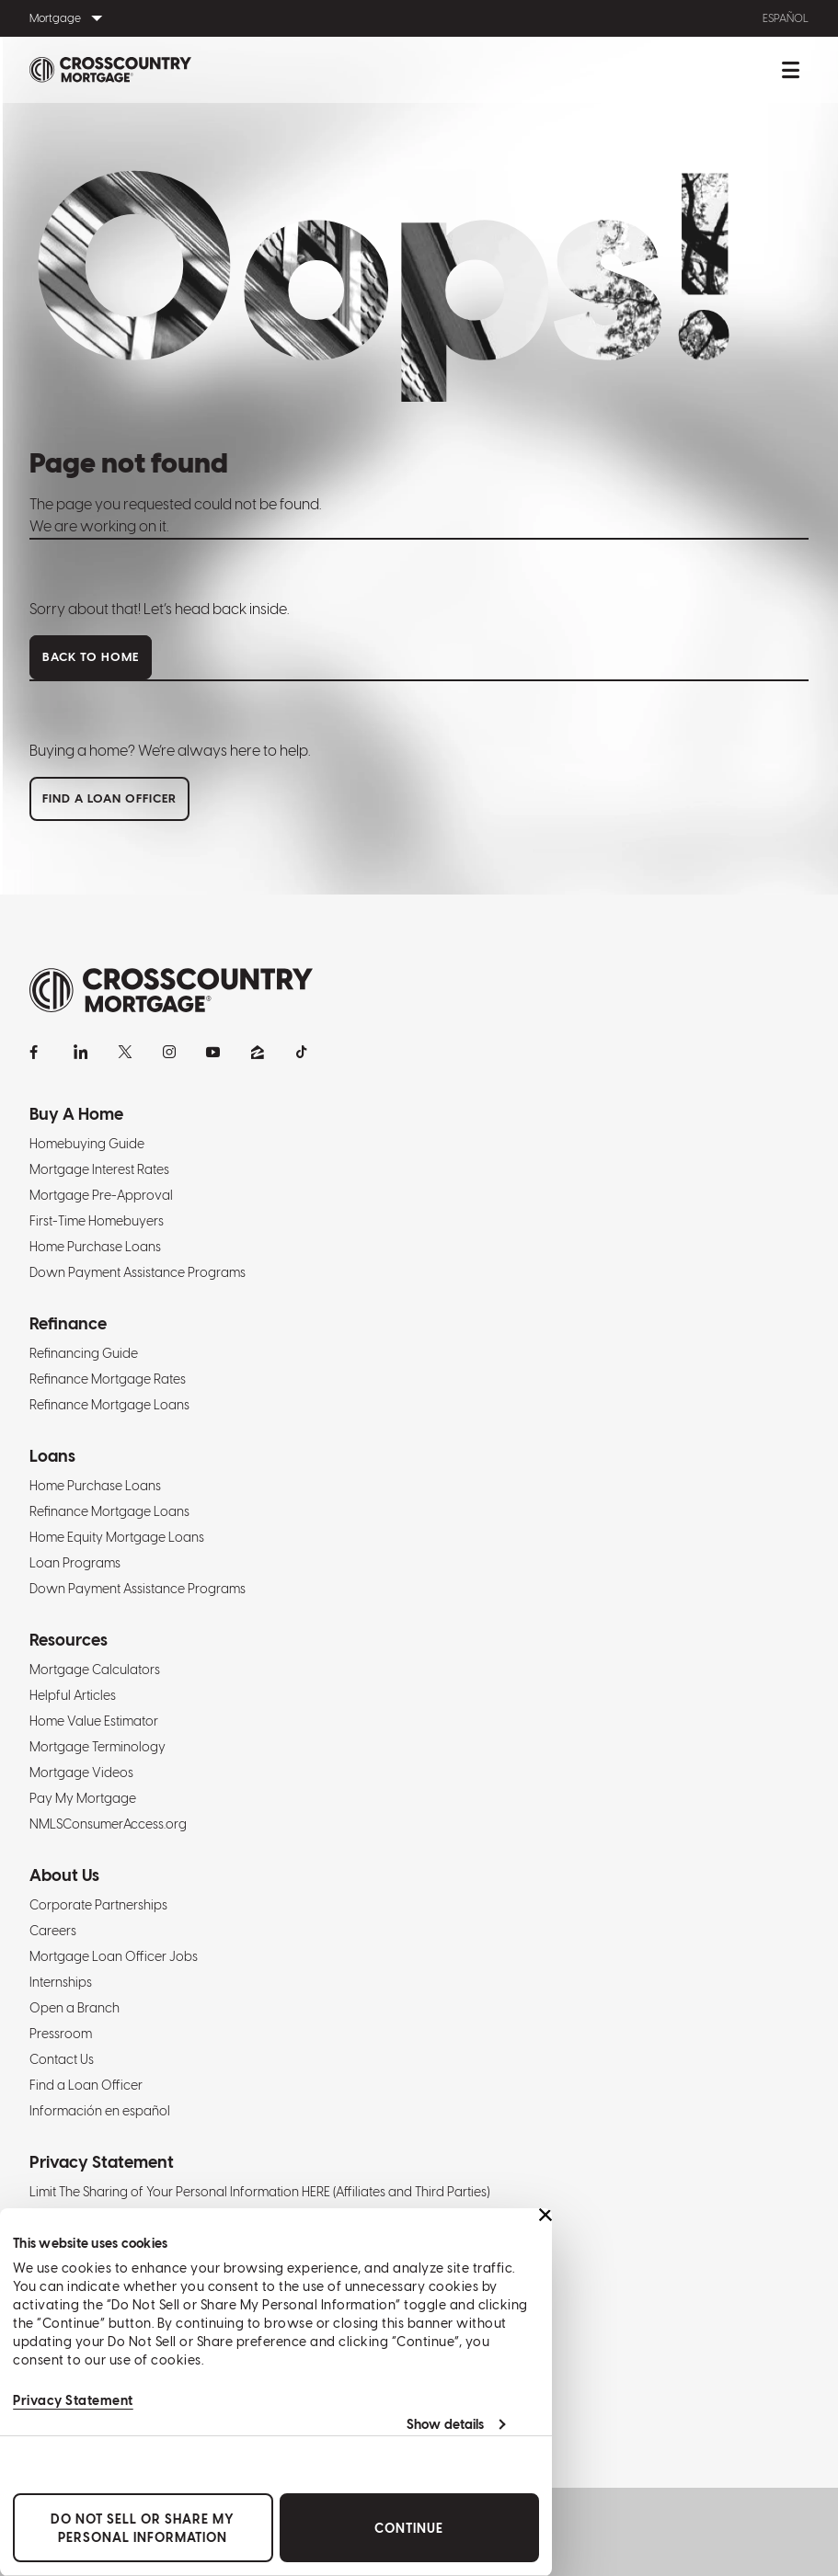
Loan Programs (75, 1563)
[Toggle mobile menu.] (790, 69)
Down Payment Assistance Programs (137, 1272)
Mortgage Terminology (97, 1746)
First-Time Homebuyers (96, 1221)
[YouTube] (213, 1051)
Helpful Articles (72, 1695)
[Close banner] (545, 2214)
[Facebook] (36, 1051)
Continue (408, 2528)
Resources (68, 1639)
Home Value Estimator (93, 1721)
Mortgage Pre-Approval (101, 1195)
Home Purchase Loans (95, 1246)
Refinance (68, 1323)
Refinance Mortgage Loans (109, 1404)
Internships (60, 1982)
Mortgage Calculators (94, 1669)
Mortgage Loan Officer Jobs (113, 1956)
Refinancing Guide (83, 1353)
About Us (64, 1875)
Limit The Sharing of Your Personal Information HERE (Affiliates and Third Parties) (259, 2191)
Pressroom (60, 2033)
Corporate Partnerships (98, 1905)
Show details (445, 2424)
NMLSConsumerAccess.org (108, 1824)
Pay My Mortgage (82, 1798)
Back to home (90, 657)
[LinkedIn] (81, 1051)
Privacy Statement (73, 2400)
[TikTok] (301, 1051)
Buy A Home (76, 1113)
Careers (52, 1930)
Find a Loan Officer (86, 2085)
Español (786, 18)
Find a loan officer (109, 798)
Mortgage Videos (81, 1772)
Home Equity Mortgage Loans (116, 1537)
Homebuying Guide (86, 1143)
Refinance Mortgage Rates (107, 1379)
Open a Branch (74, 2007)
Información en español (99, 2110)
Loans (52, 1455)
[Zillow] (257, 1051)
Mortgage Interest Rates (99, 1169)
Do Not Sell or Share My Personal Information (143, 2528)
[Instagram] (169, 1051)
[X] (125, 1051)
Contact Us (61, 2059)
